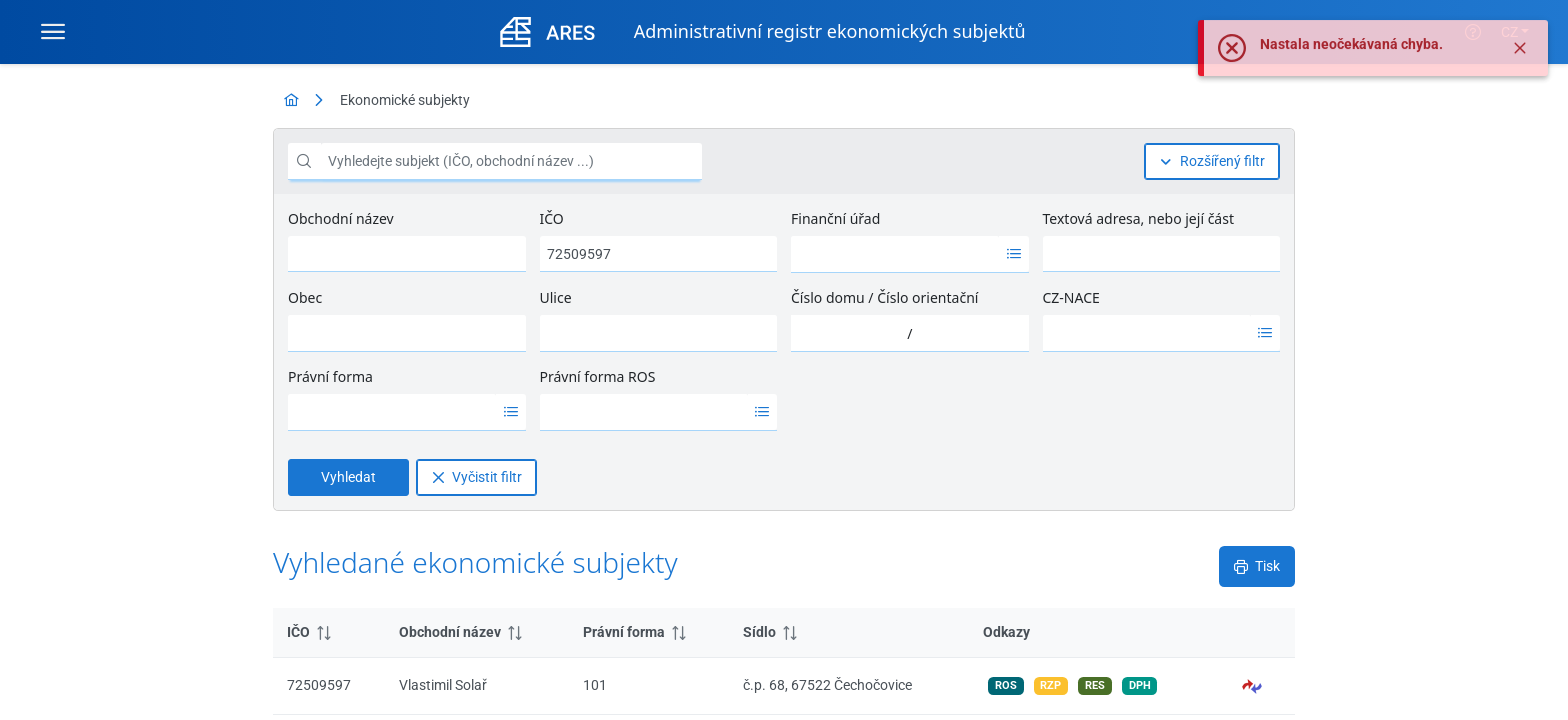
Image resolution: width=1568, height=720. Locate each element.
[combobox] (895, 254)
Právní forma (330, 376)
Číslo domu (828, 297)
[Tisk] (1257, 566)
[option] (895, 254)
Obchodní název (341, 218)
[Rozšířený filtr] (1212, 161)
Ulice (556, 297)
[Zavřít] (1520, 66)
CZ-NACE (1071, 297)
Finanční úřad (835, 218)
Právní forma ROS (598, 376)
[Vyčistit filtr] (476, 477)
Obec (305, 297)
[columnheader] (329, 633)
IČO (552, 218)
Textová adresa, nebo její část (1138, 218)
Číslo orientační (927, 297)
